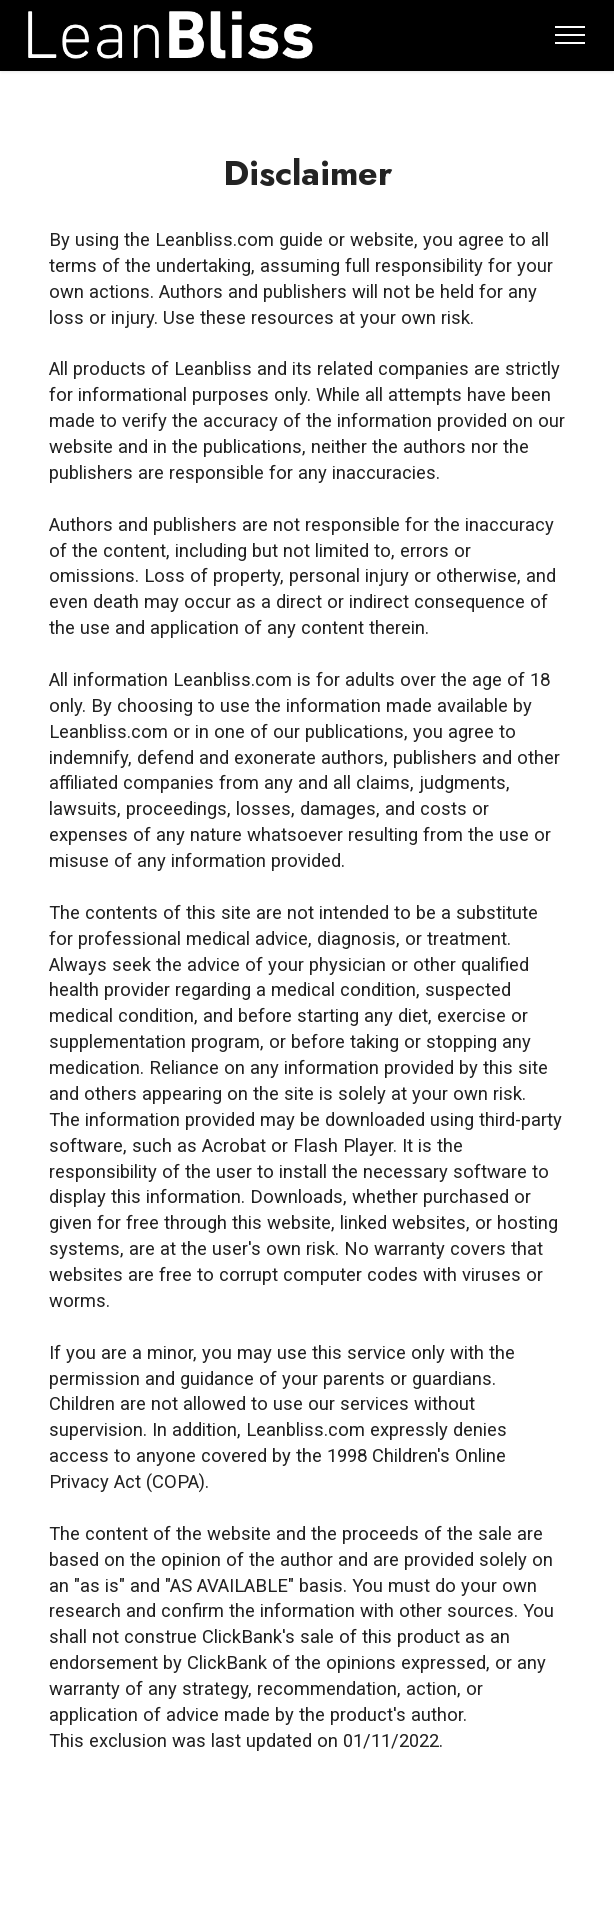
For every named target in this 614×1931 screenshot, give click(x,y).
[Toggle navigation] (570, 35)
